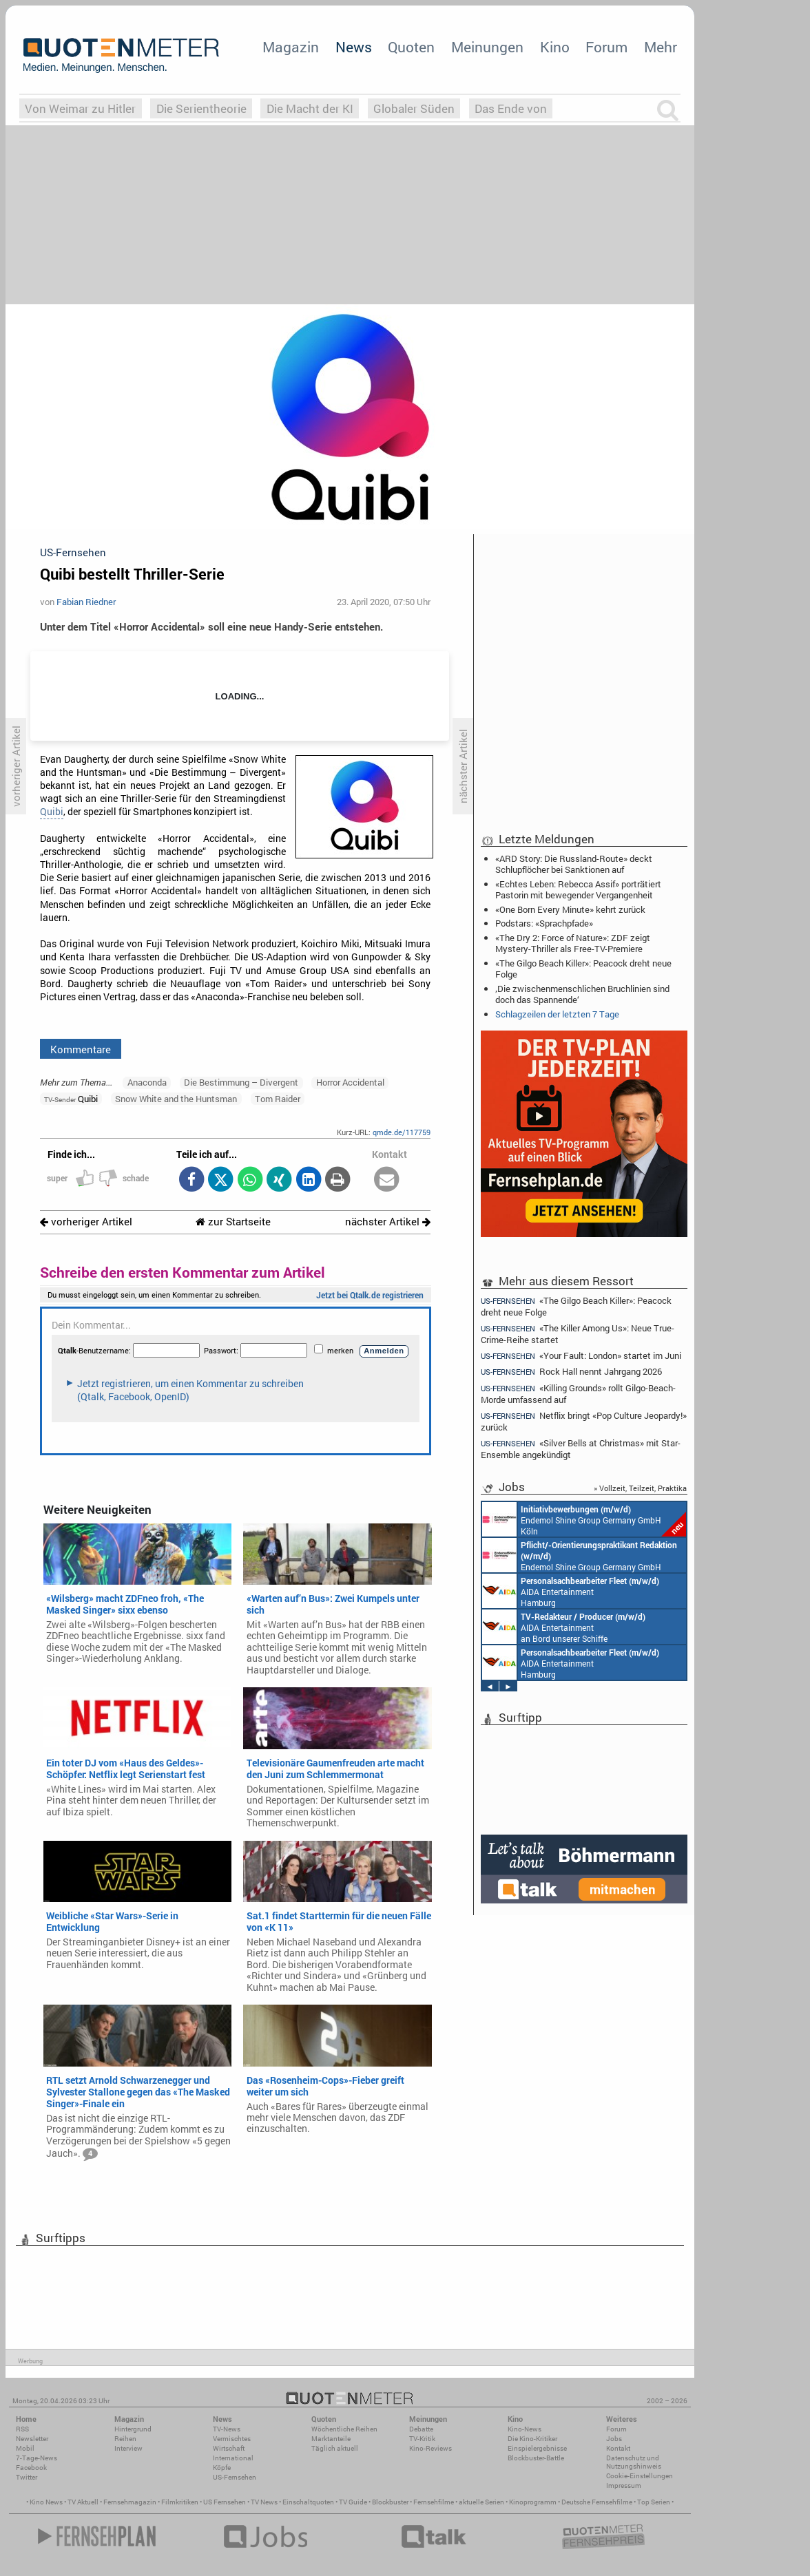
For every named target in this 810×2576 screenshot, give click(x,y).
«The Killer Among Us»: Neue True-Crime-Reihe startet (577, 1333)
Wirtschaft (229, 2448)
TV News (264, 2502)
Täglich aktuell (334, 2448)
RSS (22, 2429)
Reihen (125, 2438)
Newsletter (32, 2438)
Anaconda (147, 1082)
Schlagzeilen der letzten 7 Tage (557, 1014)
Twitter (26, 2477)
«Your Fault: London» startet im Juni (581, 1356)
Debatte (421, 2429)
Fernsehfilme (433, 2502)
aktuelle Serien (481, 2502)
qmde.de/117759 (401, 1132)
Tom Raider (277, 1098)
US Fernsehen (224, 2502)
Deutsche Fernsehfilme (596, 2502)
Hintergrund (133, 2429)
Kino (555, 46)
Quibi (51, 811)
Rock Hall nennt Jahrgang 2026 (571, 1371)
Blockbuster (390, 2502)
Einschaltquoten (308, 2502)
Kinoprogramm (533, 2502)
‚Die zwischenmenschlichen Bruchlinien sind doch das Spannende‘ (582, 994)
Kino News (46, 2502)
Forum (606, 46)
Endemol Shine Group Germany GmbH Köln (584, 1519)
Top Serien (653, 2502)
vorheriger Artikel (86, 1221)
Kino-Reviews (430, 2448)
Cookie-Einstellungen (639, 2475)
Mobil (25, 2448)
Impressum (623, 2485)
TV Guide (353, 2502)
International (233, 2457)
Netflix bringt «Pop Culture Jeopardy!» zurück (584, 1421)
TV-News (226, 2429)
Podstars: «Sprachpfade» (544, 923)
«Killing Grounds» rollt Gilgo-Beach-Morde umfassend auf (578, 1393)
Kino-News (524, 2429)
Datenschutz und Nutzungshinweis (633, 2462)
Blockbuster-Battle (536, 2457)
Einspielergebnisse (537, 2448)
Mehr (660, 46)
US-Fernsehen (234, 2477)
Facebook (31, 2467)
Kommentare (80, 1049)
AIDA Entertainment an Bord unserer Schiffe (563, 1626)
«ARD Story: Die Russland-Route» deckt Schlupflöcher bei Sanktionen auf (573, 864)
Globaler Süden (414, 108)
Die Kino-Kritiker (532, 2438)
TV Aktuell (83, 2502)
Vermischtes (232, 2438)
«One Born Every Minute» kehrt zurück (570, 909)
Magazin (290, 46)
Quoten (411, 46)
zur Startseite (233, 1221)
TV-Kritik (422, 2438)
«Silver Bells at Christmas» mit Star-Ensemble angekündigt (581, 1448)
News (353, 46)
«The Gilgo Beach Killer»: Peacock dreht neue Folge (583, 968)
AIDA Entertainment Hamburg (570, 1591)
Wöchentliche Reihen (344, 2429)
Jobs (614, 2438)
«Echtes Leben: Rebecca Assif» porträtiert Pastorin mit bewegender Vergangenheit (578, 889)
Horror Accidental (350, 1082)
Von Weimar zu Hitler (80, 108)
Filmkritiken (179, 2502)
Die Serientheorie (201, 108)
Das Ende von (511, 108)
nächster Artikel (387, 1221)
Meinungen (487, 46)
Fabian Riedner (86, 601)
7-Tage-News (36, 2457)
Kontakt (618, 2448)
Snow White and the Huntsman (176, 1098)
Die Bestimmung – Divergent (241, 1082)
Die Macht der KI (310, 108)
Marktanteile (331, 2438)
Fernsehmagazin (129, 2502)
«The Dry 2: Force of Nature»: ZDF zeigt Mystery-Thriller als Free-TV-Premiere (572, 943)
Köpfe (222, 2467)
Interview (128, 2448)
